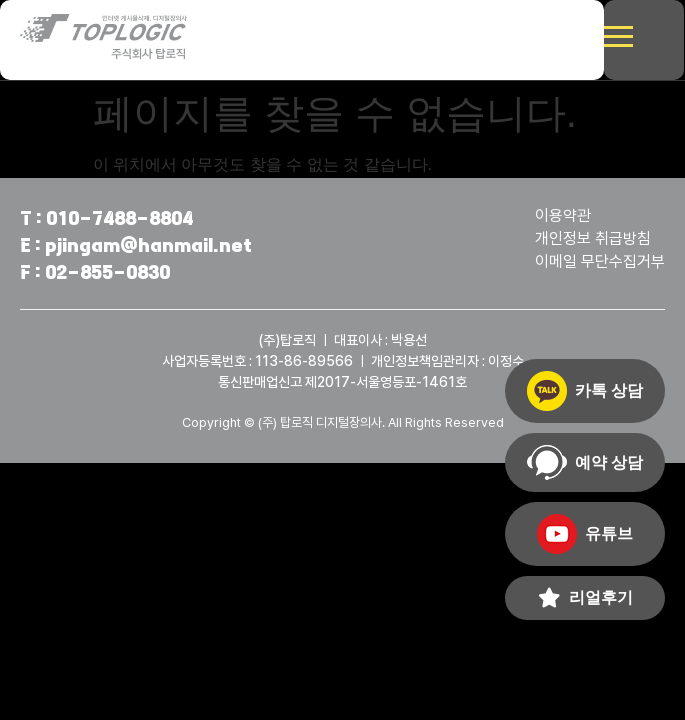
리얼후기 (585, 598)
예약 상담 (585, 462)
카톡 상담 (585, 391)
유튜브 (585, 534)
